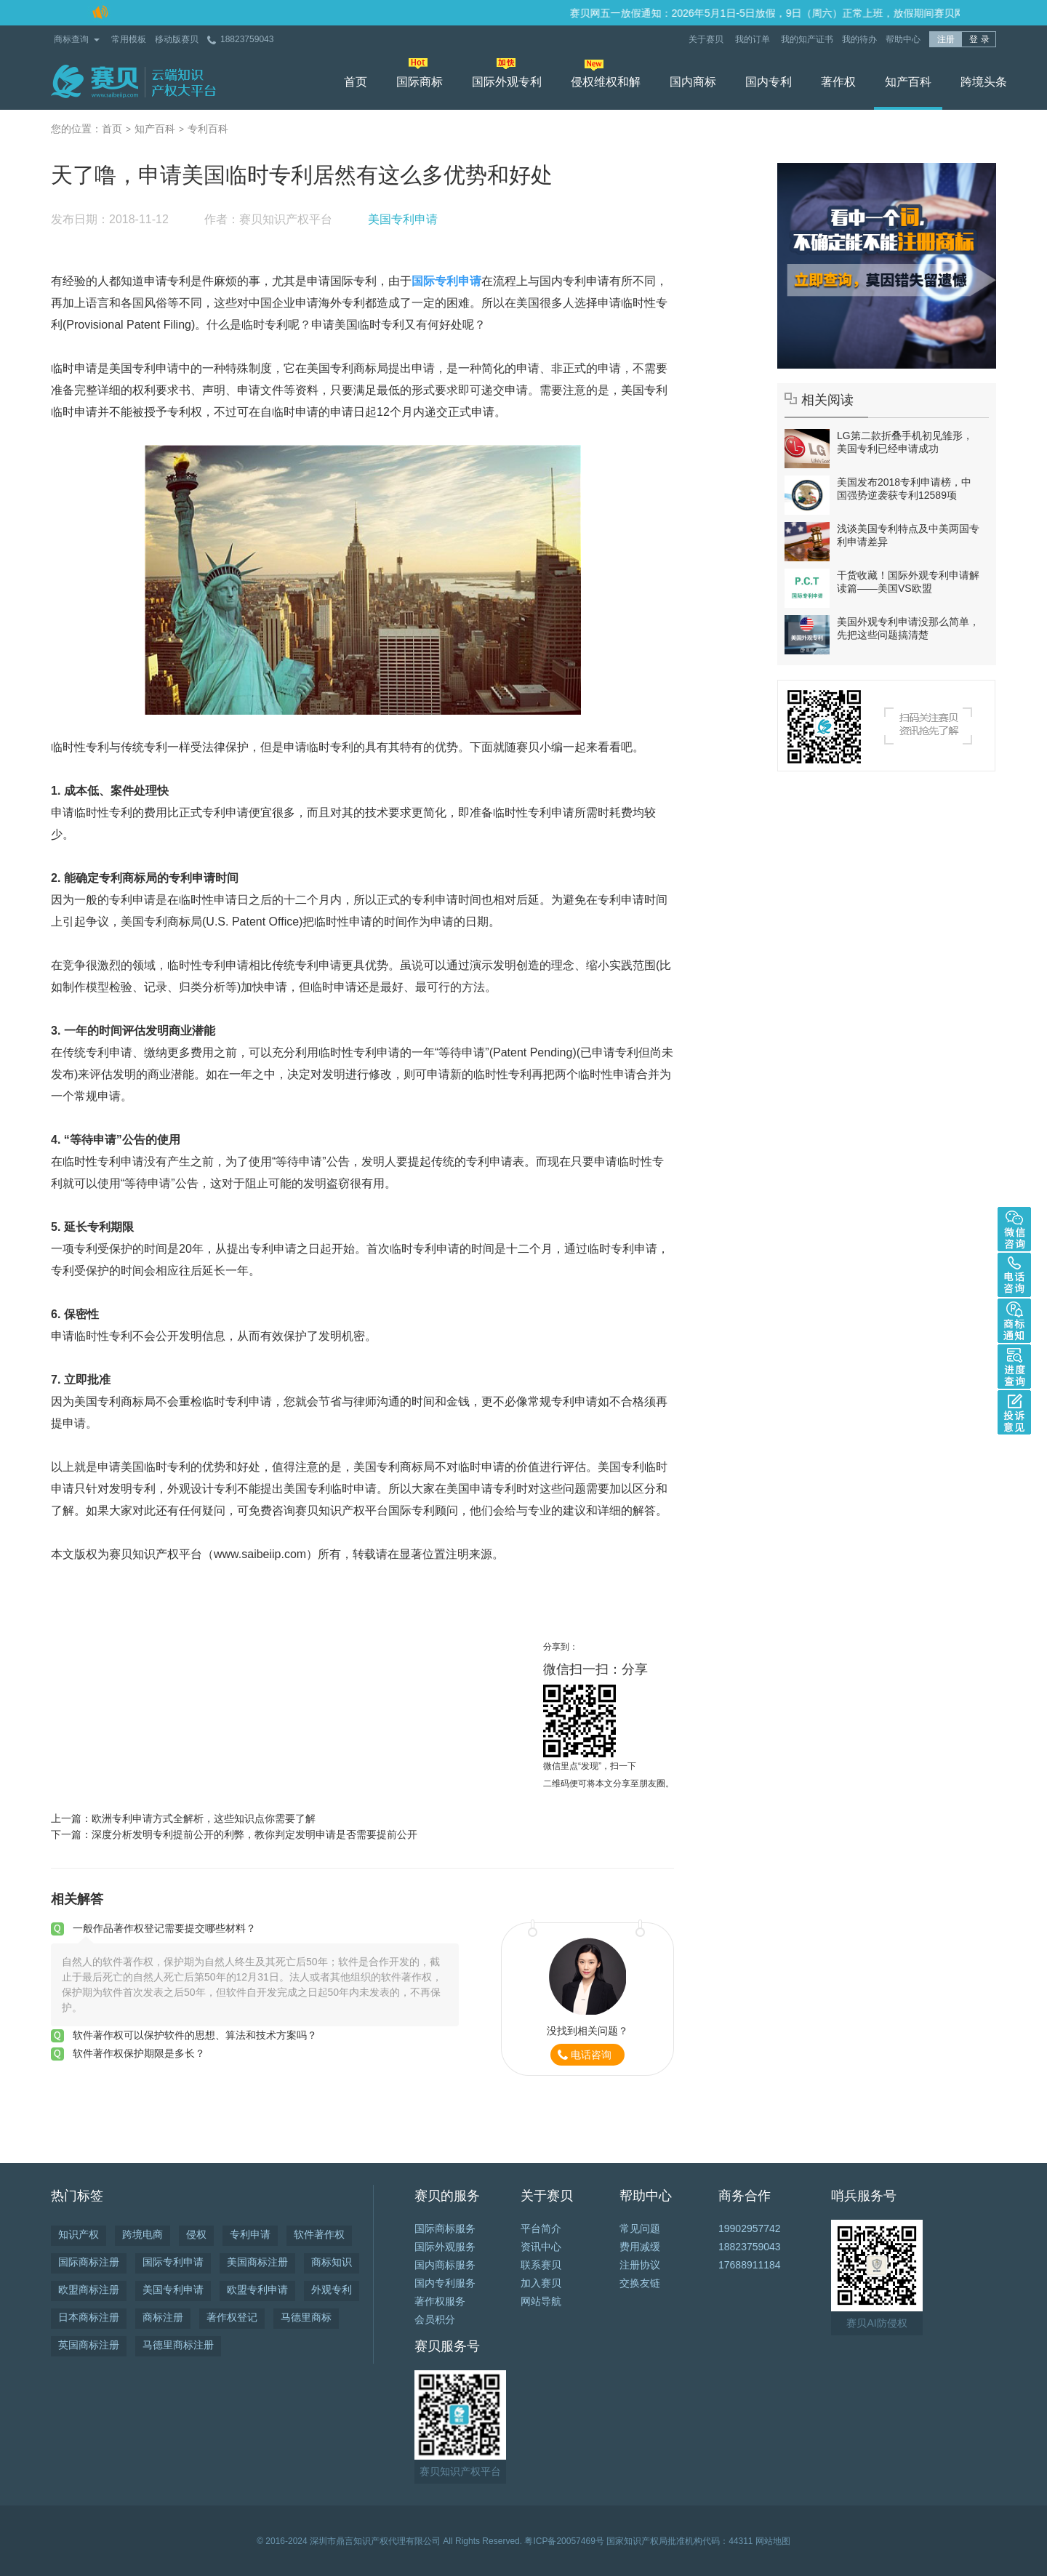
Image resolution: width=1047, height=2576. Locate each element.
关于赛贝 (707, 39)
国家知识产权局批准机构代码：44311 (679, 2541)
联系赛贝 (541, 2265)
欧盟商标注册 (88, 2289)
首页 (355, 82)
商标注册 (163, 2317)
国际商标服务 (445, 2228)
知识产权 (78, 2234)
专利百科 (208, 129)
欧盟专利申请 (257, 2289)
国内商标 (693, 82)
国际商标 (419, 82)
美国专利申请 (403, 219)
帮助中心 (903, 39)
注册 (946, 39)
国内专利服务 (445, 2283)
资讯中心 (541, 2246)
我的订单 (753, 39)
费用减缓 (639, 2246)
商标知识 (331, 2262)
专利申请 (250, 2234)
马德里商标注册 (178, 2345)
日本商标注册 (88, 2317)
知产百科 (908, 82)
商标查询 (71, 39)
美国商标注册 (257, 2262)
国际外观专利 (507, 82)
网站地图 (772, 2541)
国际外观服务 (445, 2246)
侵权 (196, 2234)
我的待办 (859, 39)
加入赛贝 (541, 2283)
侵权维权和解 (606, 82)
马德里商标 (306, 2317)
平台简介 (541, 2228)
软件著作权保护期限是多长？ (139, 2053)
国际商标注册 (88, 2262)
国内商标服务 (445, 2265)
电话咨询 (591, 2055)
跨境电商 (142, 2234)
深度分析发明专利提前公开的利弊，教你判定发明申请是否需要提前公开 (254, 1834)
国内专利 (768, 82)
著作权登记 (231, 2317)
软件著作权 (319, 2234)
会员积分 (434, 2319)
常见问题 (639, 2228)
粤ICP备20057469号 (563, 2541)
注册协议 (639, 2265)
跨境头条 (983, 82)
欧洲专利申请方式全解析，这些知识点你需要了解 (204, 1818)
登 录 (979, 39)
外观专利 (331, 2289)
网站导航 (541, 2301)
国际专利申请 (173, 2262)
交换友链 (639, 2283)
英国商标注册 (88, 2345)
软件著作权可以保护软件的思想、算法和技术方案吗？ (195, 2035)
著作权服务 (439, 2301)
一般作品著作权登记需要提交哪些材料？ (164, 1928)
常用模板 (128, 39)
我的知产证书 (807, 39)
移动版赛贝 (176, 39)
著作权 (838, 82)
